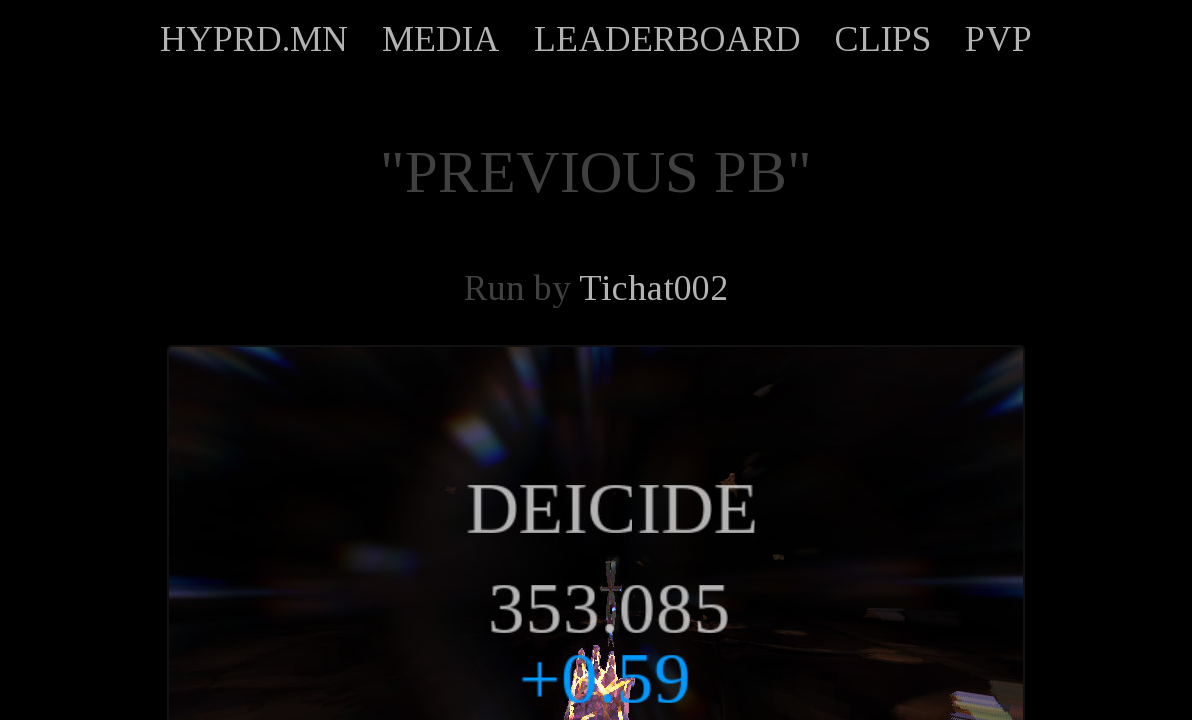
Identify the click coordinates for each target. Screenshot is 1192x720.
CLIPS (883, 39)
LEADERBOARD (667, 39)
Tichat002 (653, 288)
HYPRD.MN (254, 39)
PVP (998, 39)
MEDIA (441, 39)
